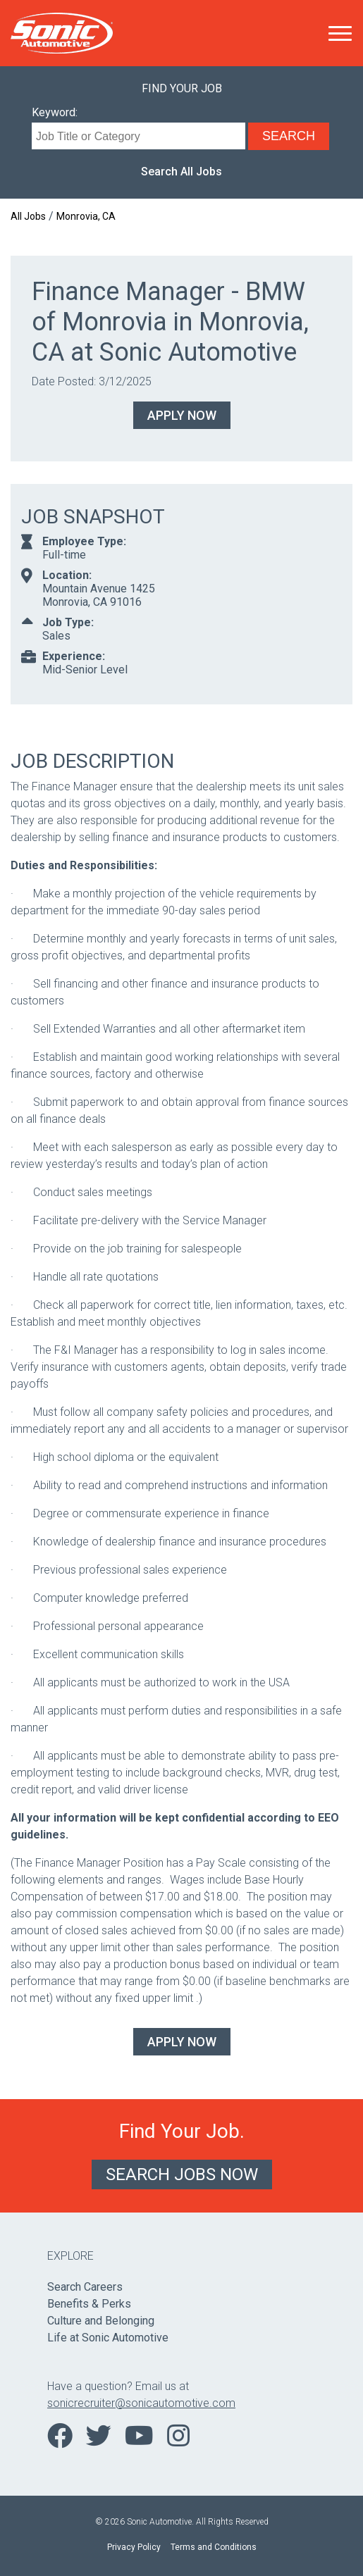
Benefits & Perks (89, 2303)
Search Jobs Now (182, 2174)
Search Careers (85, 2287)
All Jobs (28, 216)
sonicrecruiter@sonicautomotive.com (141, 2403)
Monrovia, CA (86, 216)
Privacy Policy (134, 2547)
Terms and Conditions (214, 2547)
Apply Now (181, 415)
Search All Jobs (181, 171)
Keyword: (55, 112)
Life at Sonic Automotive (107, 2337)
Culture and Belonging (100, 2320)
